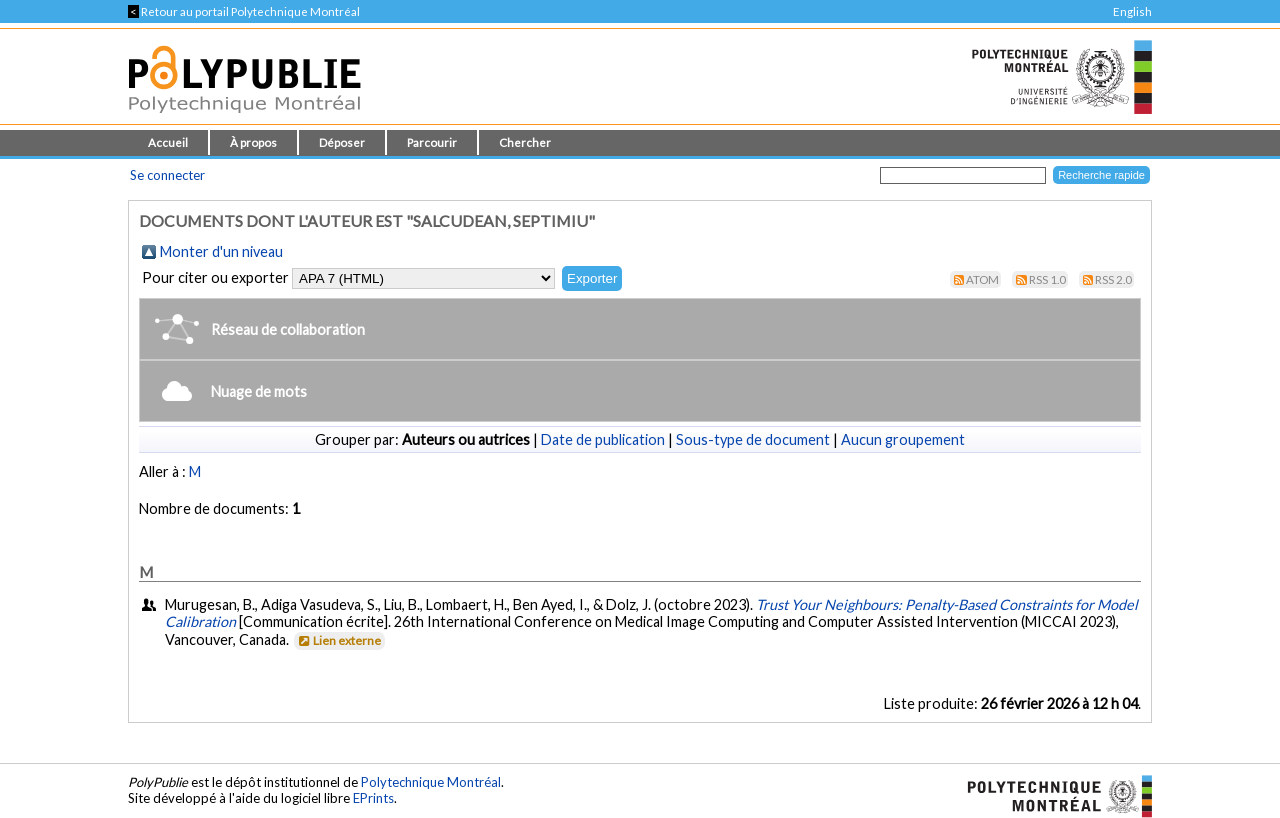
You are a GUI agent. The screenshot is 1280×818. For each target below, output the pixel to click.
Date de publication (603, 439)
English (1132, 11)
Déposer (342, 142)
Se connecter (167, 175)
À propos (253, 142)
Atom (982, 279)
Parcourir (432, 142)
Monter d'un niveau (221, 251)
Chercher (525, 142)
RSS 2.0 (1113, 279)
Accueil (168, 142)
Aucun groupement (903, 439)
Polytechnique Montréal (431, 782)
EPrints (373, 798)
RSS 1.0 (1047, 279)
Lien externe (338, 640)
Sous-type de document (753, 439)
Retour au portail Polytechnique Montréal (244, 11)
